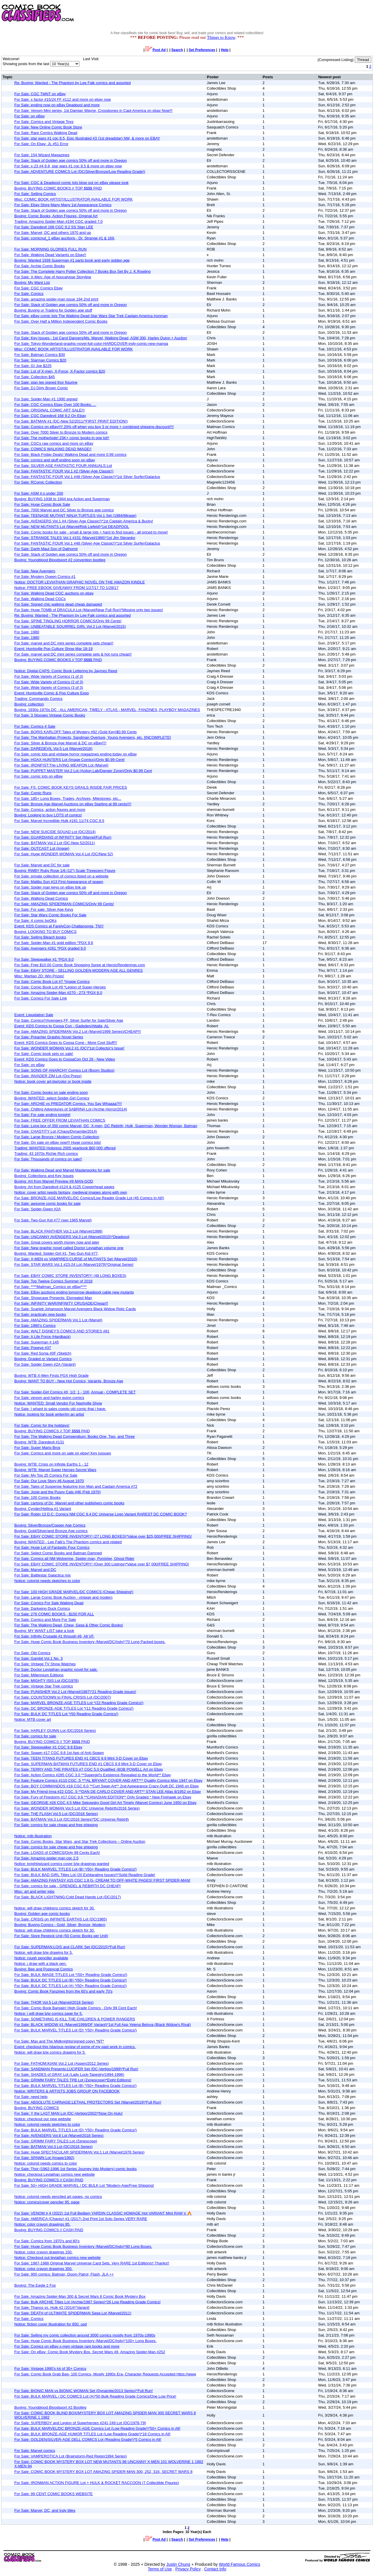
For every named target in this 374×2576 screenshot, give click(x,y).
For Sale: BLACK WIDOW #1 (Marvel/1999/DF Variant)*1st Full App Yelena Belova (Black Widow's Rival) (102, 2024)
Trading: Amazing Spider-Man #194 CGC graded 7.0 (58, 221)
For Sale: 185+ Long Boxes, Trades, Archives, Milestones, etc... (67, 798)
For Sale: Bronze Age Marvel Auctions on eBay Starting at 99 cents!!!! (72, 804)
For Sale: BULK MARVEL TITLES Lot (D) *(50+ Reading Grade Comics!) (75, 2030)
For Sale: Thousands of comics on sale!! (48, 1159)
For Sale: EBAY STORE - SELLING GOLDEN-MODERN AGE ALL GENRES (78, 970)
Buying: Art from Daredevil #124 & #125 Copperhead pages (64, 1187)
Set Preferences (202, 50)
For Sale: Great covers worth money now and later (56, 1242)
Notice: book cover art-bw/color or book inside (52, 1081)
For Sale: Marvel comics (34, 2450)
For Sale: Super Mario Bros (37, 1447)
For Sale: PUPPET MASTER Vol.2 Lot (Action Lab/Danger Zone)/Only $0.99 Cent (83, 771)
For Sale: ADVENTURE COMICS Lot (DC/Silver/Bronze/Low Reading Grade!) (79, 171)
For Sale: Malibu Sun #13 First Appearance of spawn (58, 881)
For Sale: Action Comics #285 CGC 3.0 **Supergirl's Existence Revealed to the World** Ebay (92, 1775)
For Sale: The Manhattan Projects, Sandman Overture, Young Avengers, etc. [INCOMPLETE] (92, 737)
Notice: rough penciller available (41, 1958)
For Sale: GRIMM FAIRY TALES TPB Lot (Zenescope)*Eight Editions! (72, 2080)
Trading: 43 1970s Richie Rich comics (46, 1153)
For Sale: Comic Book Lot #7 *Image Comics (52, 981)
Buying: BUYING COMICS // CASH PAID (48, 2180)
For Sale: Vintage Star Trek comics (43, 1686)
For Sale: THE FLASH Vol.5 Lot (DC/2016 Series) (56, 1814)
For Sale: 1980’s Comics (35, 1325)
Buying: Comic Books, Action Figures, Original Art (56, 216)
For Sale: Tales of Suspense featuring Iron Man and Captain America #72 (75, 1486)
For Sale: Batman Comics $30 (39, 354)
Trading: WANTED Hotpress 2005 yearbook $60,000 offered (64, 1148)
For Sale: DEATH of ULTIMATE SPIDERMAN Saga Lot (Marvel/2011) (72, 2313)
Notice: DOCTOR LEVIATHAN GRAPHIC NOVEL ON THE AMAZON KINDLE (79, 582)
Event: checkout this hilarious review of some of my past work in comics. (75, 2047)
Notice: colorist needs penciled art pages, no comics (58, 2196)
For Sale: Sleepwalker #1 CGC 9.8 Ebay (48, 1747)
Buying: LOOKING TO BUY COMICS (45, 931)
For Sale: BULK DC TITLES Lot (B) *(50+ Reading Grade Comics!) (70, 1980)
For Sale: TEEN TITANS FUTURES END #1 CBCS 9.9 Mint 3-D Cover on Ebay (81, 1758)
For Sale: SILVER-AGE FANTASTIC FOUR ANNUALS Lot (63, 465)
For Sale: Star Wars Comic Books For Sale (50, 915)
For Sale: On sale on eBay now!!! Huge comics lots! (57, 1142)
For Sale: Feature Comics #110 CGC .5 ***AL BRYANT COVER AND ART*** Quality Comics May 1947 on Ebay (108, 1780)
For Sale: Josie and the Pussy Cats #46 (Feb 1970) (57, 1492)
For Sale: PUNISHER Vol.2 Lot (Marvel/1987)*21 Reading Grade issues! (75, 1691)
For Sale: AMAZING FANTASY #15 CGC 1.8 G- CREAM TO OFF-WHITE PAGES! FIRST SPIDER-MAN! (102, 1880)
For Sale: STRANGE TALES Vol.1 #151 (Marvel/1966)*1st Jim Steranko (74, 538)
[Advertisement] (267, 13)
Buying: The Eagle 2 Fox (35, 2285)
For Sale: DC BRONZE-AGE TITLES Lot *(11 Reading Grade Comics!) (74, 1708)
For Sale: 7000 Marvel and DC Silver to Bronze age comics (64, 510)
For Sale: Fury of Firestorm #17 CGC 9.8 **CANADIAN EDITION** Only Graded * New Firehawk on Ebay (102, 1797)
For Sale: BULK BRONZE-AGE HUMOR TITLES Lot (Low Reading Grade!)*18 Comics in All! (92, 2434)
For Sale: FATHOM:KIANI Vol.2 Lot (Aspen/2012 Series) (61, 2063)
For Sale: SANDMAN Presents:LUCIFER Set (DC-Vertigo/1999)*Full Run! (76, 2069)
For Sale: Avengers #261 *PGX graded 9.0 (50, 948)
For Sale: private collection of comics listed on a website (61, 876)
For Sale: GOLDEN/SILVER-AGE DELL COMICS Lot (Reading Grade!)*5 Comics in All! (87, 2439)
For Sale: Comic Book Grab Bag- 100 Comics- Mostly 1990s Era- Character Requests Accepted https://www (105, 2374)
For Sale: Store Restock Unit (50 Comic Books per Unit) (61, 1936)
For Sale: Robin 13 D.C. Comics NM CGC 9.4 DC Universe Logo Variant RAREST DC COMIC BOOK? (100, 1514)
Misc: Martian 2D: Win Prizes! (39, 976)
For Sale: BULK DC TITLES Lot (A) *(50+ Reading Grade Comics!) (70, 1986)
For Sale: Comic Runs (32, 793)
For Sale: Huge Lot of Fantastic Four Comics (51, 1547)
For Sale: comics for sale (35, 1736)
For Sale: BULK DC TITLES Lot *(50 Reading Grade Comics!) (66, 1714)
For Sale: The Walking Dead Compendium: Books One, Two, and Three (74, 1436)
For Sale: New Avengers (34, 571)
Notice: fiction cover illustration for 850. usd (50, 2324)
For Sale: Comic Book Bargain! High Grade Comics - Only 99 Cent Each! (75, 2008)
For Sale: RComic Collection (38, 482)
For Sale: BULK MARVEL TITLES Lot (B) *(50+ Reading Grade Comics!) (75, 1869)
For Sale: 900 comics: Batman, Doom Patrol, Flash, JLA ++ (64, 2274)
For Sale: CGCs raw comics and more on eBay (53, 443)
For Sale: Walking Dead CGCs (40, 599)
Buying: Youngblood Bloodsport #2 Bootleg (50, 2407)
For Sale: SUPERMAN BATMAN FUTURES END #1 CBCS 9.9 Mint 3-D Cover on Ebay (88, 1764)
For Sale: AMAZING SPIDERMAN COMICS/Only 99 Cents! (64, 904)
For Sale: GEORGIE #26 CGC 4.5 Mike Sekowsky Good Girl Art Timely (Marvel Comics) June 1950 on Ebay (105, 1802)
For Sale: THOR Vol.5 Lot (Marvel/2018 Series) (54, 2002)
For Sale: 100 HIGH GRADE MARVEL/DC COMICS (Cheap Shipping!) (73, 1592)
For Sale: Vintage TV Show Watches (45, 1664)
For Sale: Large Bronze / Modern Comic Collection (56, 1137)
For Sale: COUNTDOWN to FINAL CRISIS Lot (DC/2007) (62, 1697)
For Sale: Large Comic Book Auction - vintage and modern (63, 1597)
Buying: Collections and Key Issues (44, 1176)
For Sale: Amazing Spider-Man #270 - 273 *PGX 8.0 (58, 992)
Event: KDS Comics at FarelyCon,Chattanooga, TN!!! (58, 926)
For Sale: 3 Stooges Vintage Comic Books (49, 715)
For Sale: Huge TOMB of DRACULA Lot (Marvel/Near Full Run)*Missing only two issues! (88, 610)
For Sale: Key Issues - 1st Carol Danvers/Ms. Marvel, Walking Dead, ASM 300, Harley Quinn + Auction (100, 338)
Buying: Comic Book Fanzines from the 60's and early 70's (63, 1991)
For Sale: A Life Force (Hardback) (42, 1336)
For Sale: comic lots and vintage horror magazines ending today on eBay (75, 754)
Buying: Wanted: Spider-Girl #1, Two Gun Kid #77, (56, 1253)
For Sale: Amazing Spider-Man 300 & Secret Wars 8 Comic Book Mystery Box (80, 2296)
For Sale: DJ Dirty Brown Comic (41, 388)
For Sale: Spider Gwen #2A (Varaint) (45, 1364)
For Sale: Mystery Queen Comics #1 (45, 576)
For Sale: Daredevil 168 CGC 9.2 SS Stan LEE (53, 227)
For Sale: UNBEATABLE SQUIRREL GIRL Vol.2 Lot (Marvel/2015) (70, 626)
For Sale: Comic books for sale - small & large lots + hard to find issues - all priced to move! (91, 532)
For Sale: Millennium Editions (38, 1675)
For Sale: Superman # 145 (36, 1342)
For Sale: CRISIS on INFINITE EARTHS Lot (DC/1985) (60, 1919)
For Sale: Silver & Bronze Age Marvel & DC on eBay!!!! (60, 743)
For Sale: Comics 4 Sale (34, 726)
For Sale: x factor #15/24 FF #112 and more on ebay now (62, 99)
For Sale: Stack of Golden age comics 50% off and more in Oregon (70, 160)
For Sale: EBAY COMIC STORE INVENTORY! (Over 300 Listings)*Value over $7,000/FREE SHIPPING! (101, 1564)
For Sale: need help (30, 2096)
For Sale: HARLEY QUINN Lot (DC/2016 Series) (55, 1730)
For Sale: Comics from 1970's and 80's (46, 2241)
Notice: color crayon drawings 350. (43, 2268)
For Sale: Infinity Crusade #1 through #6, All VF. (54, 1636)
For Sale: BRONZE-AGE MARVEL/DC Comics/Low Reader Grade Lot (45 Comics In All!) (89, 1198)
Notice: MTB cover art (32, 1719)
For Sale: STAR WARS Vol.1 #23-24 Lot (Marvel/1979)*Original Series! (74, 1264)
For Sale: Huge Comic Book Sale (42, 504)
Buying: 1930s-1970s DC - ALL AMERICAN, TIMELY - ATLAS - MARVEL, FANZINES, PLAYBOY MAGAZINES (107, 710)
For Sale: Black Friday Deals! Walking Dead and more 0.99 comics (70, 454)
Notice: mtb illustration (33, 1836)
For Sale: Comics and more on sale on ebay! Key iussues (62, 1453)
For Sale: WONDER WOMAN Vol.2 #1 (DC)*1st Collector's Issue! (69, 1048)
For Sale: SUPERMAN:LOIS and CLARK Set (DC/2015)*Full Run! (69, 1947)
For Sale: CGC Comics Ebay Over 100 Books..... (55, 404)
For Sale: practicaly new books (40, 1314)
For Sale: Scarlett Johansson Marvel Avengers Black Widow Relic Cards (75, 1309)
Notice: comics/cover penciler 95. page (46, 2202)
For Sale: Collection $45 (34, 377)
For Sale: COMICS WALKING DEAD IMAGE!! (52, 449)
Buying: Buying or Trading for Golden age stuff (53, 310)
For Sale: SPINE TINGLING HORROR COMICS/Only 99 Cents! (68, 621)
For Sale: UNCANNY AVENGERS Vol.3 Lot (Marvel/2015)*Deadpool (71, 1237)
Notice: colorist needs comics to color (45, 2163)
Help (224, 50)
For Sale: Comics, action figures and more (49, 809)
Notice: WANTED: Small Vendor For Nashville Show (58, 1403)
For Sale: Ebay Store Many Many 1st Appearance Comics (62, 205)
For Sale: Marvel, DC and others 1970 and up (52, 232)
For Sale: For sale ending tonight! (42, 1115)
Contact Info (215, 2569)
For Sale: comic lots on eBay (38, 776)
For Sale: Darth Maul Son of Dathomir (46, 549)
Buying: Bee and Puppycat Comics (43, 1969)
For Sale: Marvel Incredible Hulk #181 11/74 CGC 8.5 (59, 820)
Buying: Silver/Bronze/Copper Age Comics (50, 1525)
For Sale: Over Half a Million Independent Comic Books (61, 321)
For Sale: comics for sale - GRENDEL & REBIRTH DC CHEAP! (67, 1886)
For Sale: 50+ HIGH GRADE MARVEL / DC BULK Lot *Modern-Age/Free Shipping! (84, 2185)
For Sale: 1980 (26, 632)
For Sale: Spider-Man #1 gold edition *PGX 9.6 (53, 943)
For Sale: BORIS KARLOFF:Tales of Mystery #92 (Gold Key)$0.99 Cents (75, 732)
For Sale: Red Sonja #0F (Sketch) (42, 1353)
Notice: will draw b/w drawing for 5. (43, 1952)
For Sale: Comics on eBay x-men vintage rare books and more (67, 2346)
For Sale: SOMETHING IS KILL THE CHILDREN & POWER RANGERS (74, 2019)
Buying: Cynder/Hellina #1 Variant (42, 1508)
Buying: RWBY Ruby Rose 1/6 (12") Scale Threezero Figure (64, 870)
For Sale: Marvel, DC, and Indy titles (44, 2510)
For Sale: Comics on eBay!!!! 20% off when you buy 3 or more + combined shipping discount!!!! (94, 427)
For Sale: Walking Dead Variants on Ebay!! (50, 255)
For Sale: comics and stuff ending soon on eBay (54, 460)
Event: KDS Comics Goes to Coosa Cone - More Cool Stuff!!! (65, 1042)
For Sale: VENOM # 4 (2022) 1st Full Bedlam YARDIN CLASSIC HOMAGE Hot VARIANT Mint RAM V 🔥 (103, 2213)
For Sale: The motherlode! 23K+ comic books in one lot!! (61, 438)
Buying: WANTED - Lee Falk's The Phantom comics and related (68, 1542)
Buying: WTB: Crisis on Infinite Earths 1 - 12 (51, 1464)
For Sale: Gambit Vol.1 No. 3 (38, 1658)
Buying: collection (29, 704)
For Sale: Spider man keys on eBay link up (50, 887)
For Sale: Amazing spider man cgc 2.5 (46, 1858)
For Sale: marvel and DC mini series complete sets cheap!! (63, 643)
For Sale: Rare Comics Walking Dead (45, 133)
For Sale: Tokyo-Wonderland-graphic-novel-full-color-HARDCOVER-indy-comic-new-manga (91, 343)
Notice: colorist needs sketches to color (47, 1581)
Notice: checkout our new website (42, 2119)
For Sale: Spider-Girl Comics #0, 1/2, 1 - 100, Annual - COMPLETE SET (75, 1392)
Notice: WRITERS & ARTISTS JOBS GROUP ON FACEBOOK (67, 2091)
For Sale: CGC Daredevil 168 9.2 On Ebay (50, 415)
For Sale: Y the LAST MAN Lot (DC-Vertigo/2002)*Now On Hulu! (68, 2113)
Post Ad (156, 50)
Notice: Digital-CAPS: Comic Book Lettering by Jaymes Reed (65, 671)
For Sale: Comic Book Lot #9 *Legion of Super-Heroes (60, 987)
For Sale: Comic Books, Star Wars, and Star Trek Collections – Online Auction (79, 1841)
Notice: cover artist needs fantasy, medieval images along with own (70, 1192)
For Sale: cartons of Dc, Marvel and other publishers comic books (69, 1503)
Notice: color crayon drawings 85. (42, 2224)
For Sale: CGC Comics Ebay (38, 288)
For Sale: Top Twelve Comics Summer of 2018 (53, 1281)
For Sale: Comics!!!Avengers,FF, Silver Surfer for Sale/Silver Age (68, 1020)
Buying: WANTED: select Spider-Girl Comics (51, 1098)
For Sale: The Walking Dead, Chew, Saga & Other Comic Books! (68, 1625)
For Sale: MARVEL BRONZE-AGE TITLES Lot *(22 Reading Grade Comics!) (78, 1703)
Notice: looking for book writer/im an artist (49, 1414)
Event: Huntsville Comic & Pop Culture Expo (51, 693)
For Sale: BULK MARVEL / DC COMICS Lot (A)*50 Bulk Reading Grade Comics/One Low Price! (95, 2396)
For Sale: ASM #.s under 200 (38, 493)
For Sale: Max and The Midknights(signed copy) (59, 2041)
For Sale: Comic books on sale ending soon (51, 1092)
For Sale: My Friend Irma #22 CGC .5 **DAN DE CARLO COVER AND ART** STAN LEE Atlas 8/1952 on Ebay (107, 1791)
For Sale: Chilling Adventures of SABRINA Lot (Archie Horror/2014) (70, 1109)
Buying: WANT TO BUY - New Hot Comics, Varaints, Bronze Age (68, 1381)
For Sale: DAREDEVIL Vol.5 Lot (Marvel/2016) (53, 748)
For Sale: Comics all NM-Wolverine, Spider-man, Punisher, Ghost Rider (74, 1558)
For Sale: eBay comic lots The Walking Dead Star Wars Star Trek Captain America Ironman (91, 316)
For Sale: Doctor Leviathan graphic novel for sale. (56, 1669)
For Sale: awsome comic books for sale (47, 1203)
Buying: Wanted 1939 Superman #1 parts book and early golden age (72, 260)
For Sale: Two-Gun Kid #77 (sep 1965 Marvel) (53, 1220)
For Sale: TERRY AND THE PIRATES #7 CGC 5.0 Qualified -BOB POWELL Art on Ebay (88, 1769)
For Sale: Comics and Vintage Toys (44, 121)
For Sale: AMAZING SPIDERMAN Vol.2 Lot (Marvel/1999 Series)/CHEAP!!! (77, 1031)
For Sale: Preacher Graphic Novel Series (48, 1037)
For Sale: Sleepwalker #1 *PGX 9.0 (44, 959)
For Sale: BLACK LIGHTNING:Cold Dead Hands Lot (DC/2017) (67, 1897)
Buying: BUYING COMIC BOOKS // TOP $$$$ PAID (58, 188)
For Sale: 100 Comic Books (37, 1497)
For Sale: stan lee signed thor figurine (45, 382)
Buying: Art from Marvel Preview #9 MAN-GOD (53, 1181)
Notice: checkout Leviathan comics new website (54, 2174)
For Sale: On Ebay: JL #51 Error (41, 144)
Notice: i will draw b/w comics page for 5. (48, 2013)
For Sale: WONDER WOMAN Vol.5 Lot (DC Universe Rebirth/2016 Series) (77, 1808)
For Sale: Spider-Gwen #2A (37, 1209)
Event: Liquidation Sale (33, 1015)
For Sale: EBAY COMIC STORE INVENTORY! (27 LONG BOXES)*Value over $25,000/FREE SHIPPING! (103, 1536)
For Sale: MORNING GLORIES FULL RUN (50, 249)
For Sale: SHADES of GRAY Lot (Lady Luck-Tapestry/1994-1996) (69, 2074)
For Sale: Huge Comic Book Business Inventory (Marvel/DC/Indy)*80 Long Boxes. (83, 2246)
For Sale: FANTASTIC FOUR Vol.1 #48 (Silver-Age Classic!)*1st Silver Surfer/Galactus (87, 476)
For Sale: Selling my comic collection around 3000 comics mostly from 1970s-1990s (84, 2335)
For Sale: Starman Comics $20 (40, 360)
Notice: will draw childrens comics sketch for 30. (54, 1908)
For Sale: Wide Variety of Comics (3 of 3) (48, 687)
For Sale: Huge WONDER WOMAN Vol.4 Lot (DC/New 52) (63, 854)
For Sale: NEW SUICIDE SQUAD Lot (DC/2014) (55, 832)
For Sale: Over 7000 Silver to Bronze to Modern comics (61, 432)
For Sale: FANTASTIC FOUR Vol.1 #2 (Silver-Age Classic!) (63, 471)
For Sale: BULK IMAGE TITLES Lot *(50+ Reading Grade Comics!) (70, 1974)
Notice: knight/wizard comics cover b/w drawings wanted (61, 1863)
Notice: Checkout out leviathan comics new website (57, 2257)
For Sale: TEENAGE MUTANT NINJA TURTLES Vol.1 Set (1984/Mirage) (75, 515)
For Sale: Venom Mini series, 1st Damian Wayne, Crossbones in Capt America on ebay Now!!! (93, 110)
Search (177, 50)
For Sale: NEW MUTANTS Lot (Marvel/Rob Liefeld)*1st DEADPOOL (71, 526)
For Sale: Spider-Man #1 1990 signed (45, 399)
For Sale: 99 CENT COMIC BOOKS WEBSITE (53, 2494)
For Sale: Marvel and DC (35, 1569)
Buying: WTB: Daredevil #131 (39, 1442)
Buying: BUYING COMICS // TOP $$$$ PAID (52, 1431)
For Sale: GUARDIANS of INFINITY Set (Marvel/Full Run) (62, 837)
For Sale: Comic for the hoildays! (42, 1425)
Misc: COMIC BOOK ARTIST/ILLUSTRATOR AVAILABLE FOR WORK (73, 199)
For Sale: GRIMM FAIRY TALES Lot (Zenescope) (55, 2141)
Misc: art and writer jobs (34, 1891)
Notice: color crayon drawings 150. (43, 2252)
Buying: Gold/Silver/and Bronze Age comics (51, 1531)
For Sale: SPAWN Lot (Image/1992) (44, 2158)
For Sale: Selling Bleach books (40, 937)
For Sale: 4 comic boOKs (35, 920)
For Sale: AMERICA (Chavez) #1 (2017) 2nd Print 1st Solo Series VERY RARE (80, 2219)
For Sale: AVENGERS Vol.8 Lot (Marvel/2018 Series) (58, 2135)
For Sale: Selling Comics (35, 194)
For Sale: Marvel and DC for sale (42, 865)
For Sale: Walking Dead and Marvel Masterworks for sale (62, 1170)
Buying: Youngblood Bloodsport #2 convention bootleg (59, 560)
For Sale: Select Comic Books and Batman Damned (58, 1553)
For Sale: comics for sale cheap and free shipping (56, 1825)
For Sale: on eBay (29, 116)
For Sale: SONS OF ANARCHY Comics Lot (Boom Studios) (64, 1070)
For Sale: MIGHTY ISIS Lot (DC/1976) (46, 1680)
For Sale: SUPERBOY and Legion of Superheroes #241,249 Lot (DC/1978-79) (80, 2423)
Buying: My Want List (32, 282)
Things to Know (221, 37)
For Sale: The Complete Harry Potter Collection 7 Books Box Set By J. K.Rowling (82, 271)
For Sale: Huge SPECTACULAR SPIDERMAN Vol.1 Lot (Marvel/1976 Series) (79, 2152)
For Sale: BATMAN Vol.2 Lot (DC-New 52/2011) (54, 843)
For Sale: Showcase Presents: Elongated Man (53, 1298)
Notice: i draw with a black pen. (40, 1963)
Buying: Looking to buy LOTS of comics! (48, 815)
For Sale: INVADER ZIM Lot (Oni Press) (48, 1076)
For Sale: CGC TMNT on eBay (40, 94)
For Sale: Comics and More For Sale (45, 1619)
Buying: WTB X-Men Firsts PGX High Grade (51, 1375)
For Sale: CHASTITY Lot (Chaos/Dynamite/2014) (55, 1131)
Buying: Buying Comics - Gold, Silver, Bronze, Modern (59, 1925)
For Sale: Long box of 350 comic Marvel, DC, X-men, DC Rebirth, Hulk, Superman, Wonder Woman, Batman (105, 1126)
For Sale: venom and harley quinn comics (49, 1397)
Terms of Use (160, 2569)
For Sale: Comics (29, 293)
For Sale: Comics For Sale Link (40, 998)
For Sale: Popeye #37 (32, 1348)
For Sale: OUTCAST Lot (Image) (41, 848)
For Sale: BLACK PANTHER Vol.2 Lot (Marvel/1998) (58, 1231)
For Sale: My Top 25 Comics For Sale (45, 1475)
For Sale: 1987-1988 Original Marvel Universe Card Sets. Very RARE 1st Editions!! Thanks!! (91, 2263)
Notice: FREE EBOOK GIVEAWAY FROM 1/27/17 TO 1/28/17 (66, 587)
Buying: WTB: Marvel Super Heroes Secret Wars (55, 1470)
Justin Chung (178, 2564)
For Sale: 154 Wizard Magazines (42, 155)
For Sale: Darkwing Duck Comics (42, 1608)
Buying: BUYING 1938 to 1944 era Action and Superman (62, 499)
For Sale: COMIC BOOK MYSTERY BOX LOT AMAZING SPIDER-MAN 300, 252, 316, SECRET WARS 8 (103, 2471)
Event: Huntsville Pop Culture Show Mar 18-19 (53, 648)
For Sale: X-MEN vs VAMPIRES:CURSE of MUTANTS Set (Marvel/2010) (75, 1259)
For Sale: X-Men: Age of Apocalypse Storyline (52, 277)
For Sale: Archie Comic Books (39, 266)
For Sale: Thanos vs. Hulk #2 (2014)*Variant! (51, 2307)
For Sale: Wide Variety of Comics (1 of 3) (48, 676)
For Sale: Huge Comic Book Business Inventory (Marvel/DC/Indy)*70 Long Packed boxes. (89, 1642)
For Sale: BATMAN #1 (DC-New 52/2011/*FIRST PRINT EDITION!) (71, 421)
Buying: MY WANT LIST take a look (44, 1630)
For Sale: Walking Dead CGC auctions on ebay (54, 593)
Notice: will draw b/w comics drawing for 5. (50, 2052)
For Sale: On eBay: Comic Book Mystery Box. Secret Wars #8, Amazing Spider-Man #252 (89, 2352)
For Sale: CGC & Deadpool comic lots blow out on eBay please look (71, 182)
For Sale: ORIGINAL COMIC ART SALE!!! (49, 410)
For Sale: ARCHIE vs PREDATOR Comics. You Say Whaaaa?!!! (68, 1103)
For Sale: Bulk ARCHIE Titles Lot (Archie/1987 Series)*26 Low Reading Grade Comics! (87, 2302)
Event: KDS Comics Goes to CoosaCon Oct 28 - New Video (64, 1059)
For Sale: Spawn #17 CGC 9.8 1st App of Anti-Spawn (59, 1753)
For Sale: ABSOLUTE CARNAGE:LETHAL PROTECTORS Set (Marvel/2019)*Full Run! (87, 2102)
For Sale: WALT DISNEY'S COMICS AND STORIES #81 (62, 1331)
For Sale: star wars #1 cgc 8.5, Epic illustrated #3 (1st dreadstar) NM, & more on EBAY (87, 138)
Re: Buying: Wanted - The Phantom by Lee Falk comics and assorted (72, 83)
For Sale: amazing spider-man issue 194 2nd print (56, 299)
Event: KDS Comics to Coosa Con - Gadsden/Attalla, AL (61, 1026)
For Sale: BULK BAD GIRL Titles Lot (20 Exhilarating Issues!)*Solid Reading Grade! (84, 1875)
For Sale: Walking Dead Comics (41, 898)
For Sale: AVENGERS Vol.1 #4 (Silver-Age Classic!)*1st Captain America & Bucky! (83, 521)
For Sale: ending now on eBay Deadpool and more (57, 105)
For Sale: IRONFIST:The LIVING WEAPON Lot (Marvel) (61, 765)
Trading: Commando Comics (38, 698)
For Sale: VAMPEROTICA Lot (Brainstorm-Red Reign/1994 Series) (70, 2456)
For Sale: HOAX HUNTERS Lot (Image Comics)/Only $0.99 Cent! (69, 759)
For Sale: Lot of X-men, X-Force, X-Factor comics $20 (59, 371)
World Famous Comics (239, 2564)
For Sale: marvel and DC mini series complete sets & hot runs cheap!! (73, 654)
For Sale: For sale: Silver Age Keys (43, 909)
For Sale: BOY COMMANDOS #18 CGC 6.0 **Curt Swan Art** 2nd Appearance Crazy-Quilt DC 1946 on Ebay (106, 1786)
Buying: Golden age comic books (42, 1913)
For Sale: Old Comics (32, 1653)
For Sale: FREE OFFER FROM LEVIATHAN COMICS (59, 1120)
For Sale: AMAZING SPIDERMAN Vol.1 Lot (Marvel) (58, 1320)
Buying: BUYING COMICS (36, 2108)
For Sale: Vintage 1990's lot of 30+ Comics (50, 2368)
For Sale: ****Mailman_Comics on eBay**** (50, 1286)
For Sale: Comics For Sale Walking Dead (49, 1603)
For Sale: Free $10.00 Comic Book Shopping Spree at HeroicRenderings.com (79, 965)
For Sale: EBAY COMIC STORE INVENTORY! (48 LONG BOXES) (70, 1275)
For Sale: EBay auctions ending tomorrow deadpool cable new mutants (74, 1292)
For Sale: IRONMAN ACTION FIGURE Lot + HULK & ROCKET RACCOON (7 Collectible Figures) (96, 2483)
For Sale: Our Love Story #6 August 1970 (49, 1481)
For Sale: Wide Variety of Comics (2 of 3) (48, 682)
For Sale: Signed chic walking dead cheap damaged (58, 604)
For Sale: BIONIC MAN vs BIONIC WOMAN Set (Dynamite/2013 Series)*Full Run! (83, 2391)
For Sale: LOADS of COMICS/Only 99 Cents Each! (57, 1852)
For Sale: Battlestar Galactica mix (42, 1575)
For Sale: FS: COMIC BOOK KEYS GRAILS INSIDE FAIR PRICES (70, 787)
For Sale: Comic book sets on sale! (43, 1053)
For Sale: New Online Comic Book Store (48, 127)
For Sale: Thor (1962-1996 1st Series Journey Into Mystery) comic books (75, 2169)
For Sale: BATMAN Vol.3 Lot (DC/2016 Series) (53, 2146)
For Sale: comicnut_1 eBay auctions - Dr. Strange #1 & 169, (64, 238)
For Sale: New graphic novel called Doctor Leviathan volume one (69, 1248)
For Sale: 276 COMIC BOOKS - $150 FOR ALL (54, 1614)
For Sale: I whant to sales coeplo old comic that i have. (60, 1409)
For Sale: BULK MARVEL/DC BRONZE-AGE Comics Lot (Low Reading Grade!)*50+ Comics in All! (97, 2428)
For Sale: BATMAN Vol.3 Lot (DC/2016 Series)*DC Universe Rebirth (71, 1819)
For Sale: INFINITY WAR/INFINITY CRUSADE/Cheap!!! (61, 1303)
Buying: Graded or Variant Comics (43, 1359)
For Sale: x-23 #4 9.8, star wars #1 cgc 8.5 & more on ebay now (68, 166)
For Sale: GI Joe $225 (32, 366)
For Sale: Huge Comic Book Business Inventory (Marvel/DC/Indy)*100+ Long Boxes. (85, 2341)
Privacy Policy (188, 2569)
